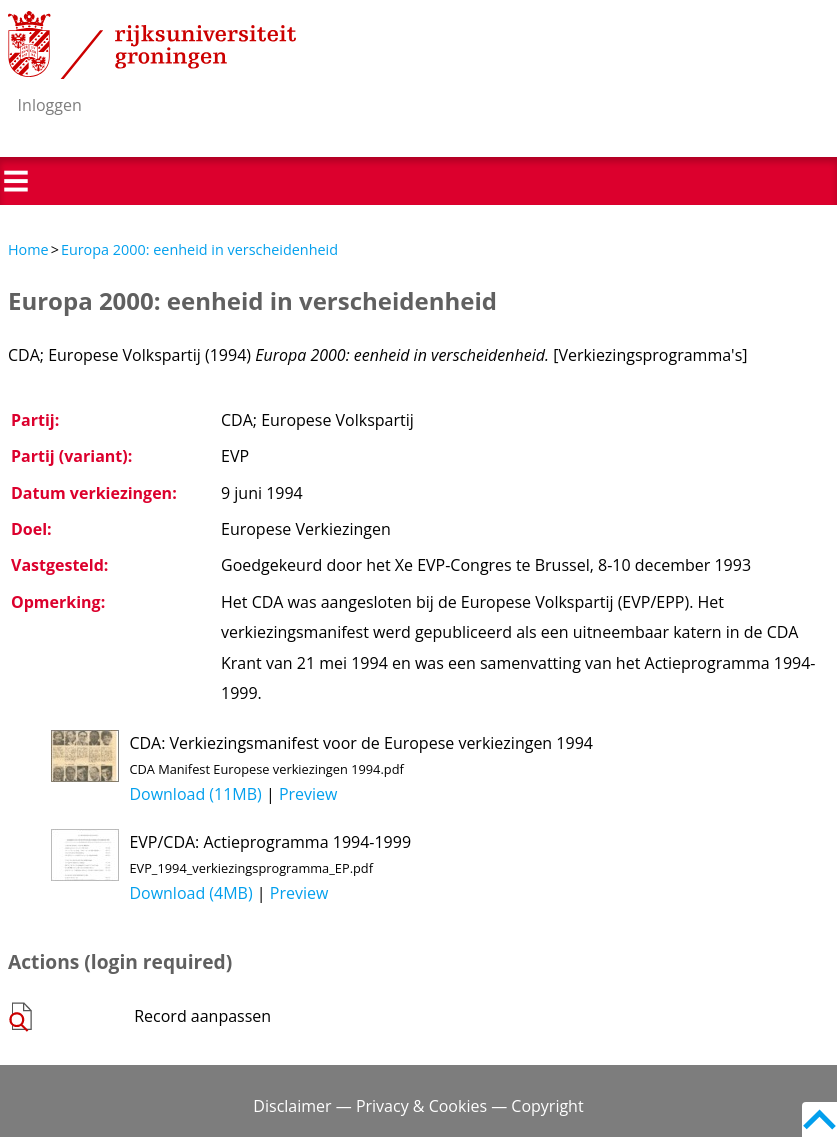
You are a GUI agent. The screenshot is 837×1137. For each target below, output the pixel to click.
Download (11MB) (195, 794)
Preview (308, 794)
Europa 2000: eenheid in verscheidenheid (199, 249)
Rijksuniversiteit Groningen (152, 45)
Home (28, 249)
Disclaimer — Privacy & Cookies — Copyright (418, 1106)
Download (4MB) (190, 893)
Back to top (819, 1119)
